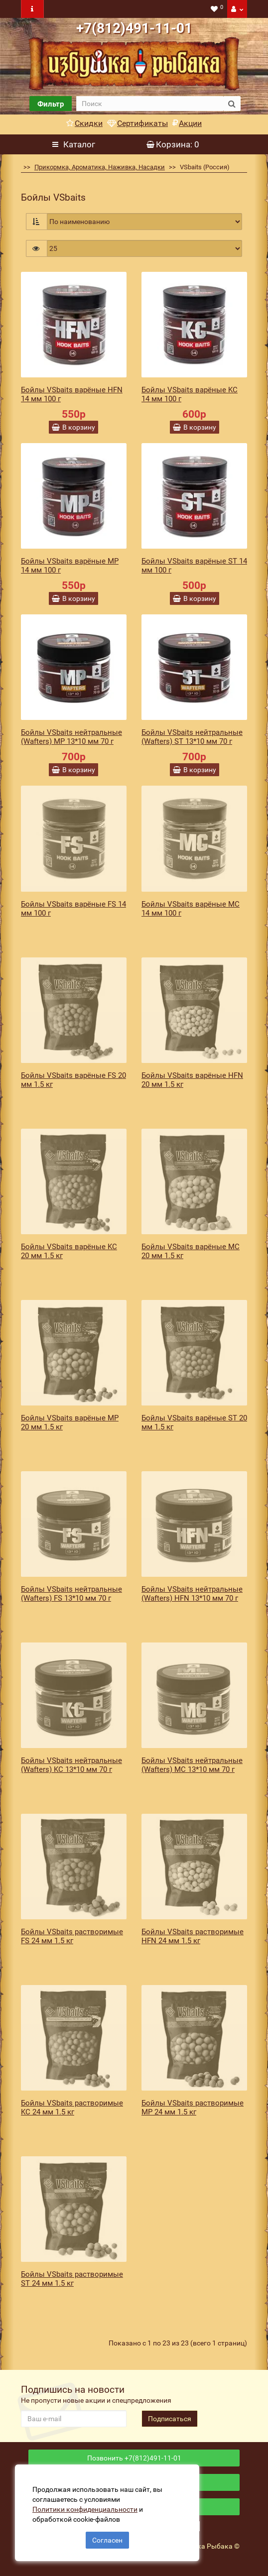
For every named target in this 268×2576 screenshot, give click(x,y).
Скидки (84, 123)
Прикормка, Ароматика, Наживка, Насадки (99, 167)
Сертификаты (137, 123)
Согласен (107, 2540)
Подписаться (169, 2419)
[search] (149, 103)
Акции (187, 123)
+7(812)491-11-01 (134, 28)
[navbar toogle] (32, 9)
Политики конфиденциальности (84, 2509)
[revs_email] (74, 2418)
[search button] (232, 103)
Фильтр (50, 104)
